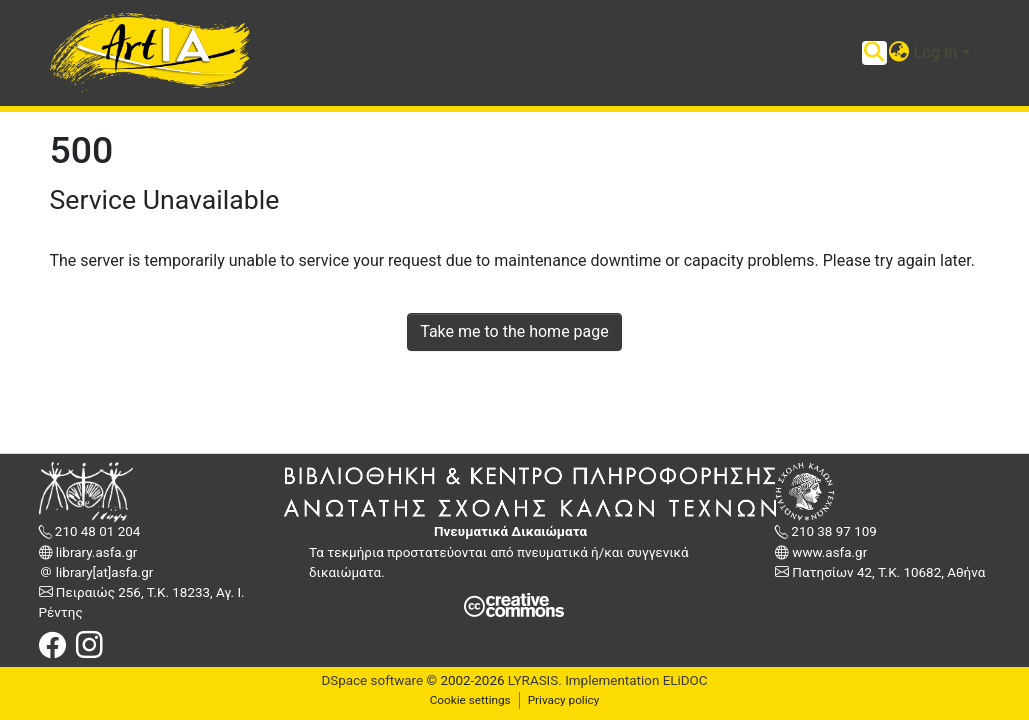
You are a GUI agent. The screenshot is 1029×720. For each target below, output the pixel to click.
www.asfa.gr (828, 552)
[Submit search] (874, 53)
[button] (899, 53)
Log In (936, 52)
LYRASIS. (535, 680)
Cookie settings (470, 700)
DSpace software (372, 680)
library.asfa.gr (95, 552)
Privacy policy (564, 700)
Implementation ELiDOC (635, 680)
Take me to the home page (514, 331)
